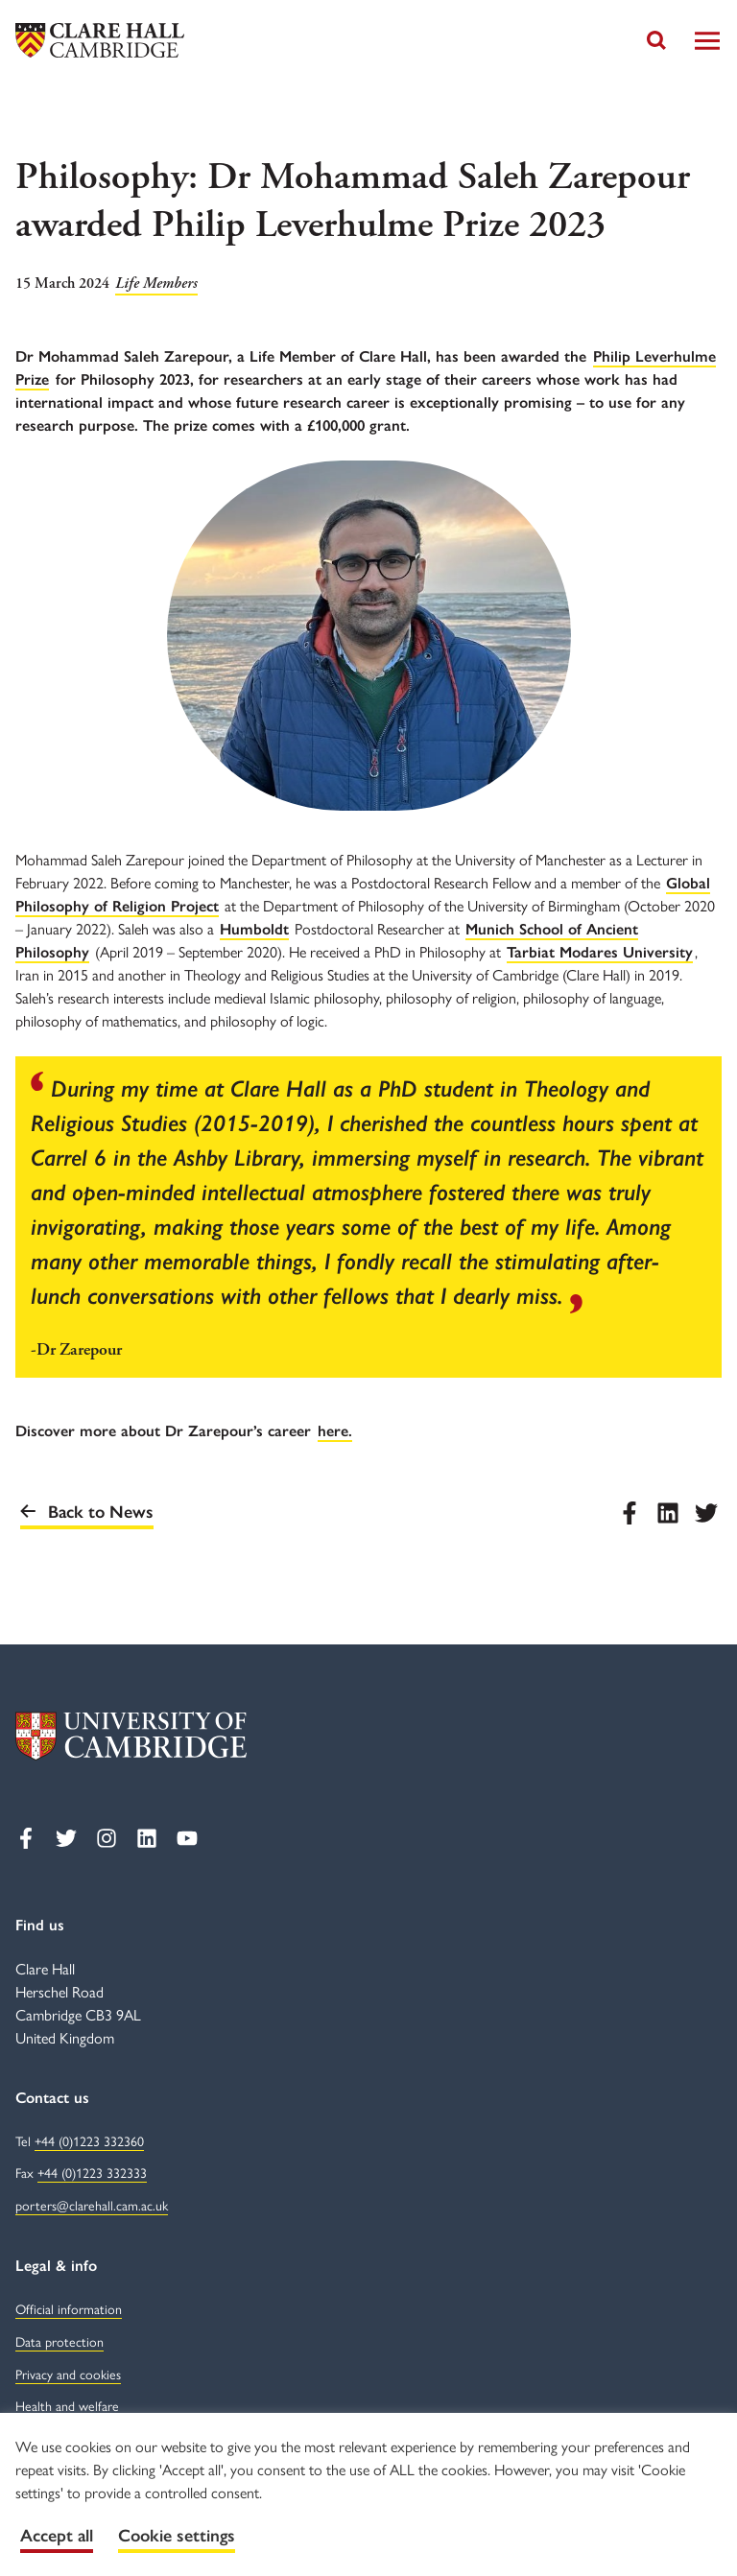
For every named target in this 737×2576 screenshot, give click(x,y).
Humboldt (254, 929)
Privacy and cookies (68, 2375)
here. (335, 1431)
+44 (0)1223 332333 (92, 2173)
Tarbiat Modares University (600, 952)
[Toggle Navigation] (707, 41)
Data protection (59, 2342)
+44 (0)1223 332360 (89, 2142)
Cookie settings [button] (176, 2535)
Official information (68, 2310)
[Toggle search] (656, 40)
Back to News (87, 1512)
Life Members (156, 283)
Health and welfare (67, 2407)
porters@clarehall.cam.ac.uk (91, 2206)
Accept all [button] (56, 2535)
